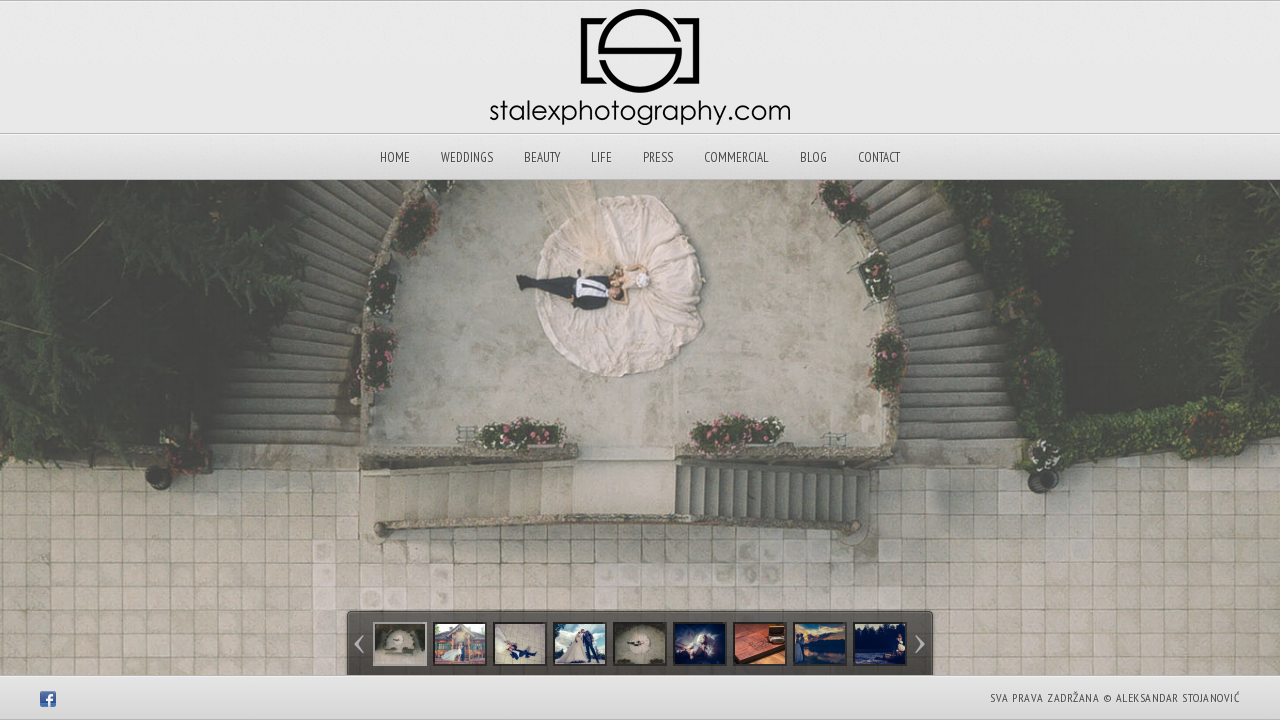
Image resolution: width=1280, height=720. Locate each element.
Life (601, 157)
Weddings (467, 157)
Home (395, 157)
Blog (813, 157)
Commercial (736, 157)
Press (658, 157)
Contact (879, 157)
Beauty (542, 157)
